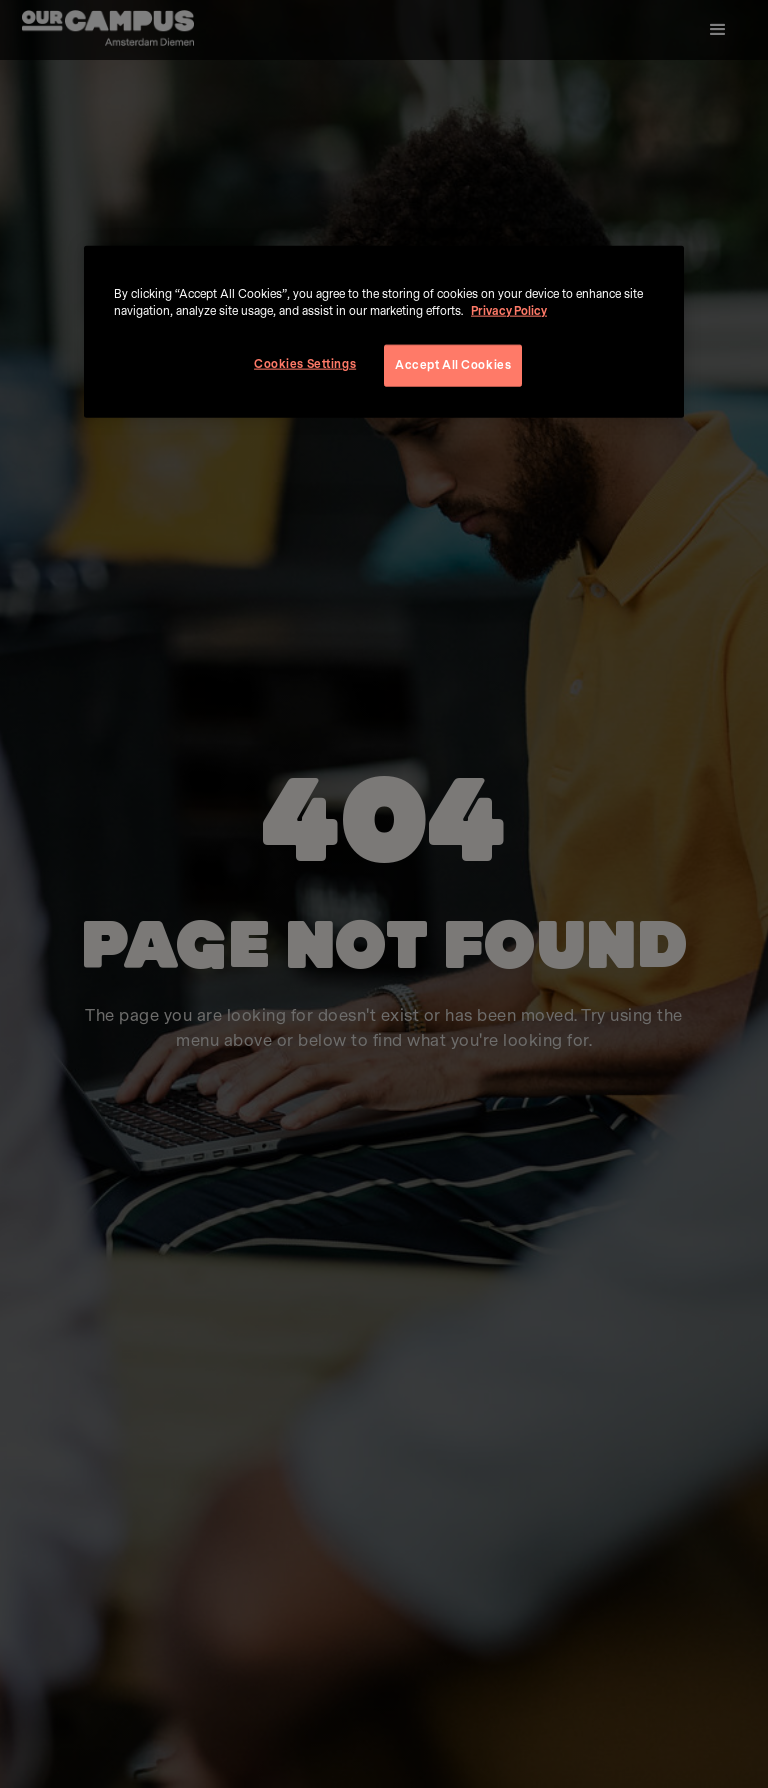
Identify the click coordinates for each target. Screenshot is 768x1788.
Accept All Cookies (453, 365)
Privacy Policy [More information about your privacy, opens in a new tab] (509, 311)
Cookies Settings (305, 364)
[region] (384, 332)
